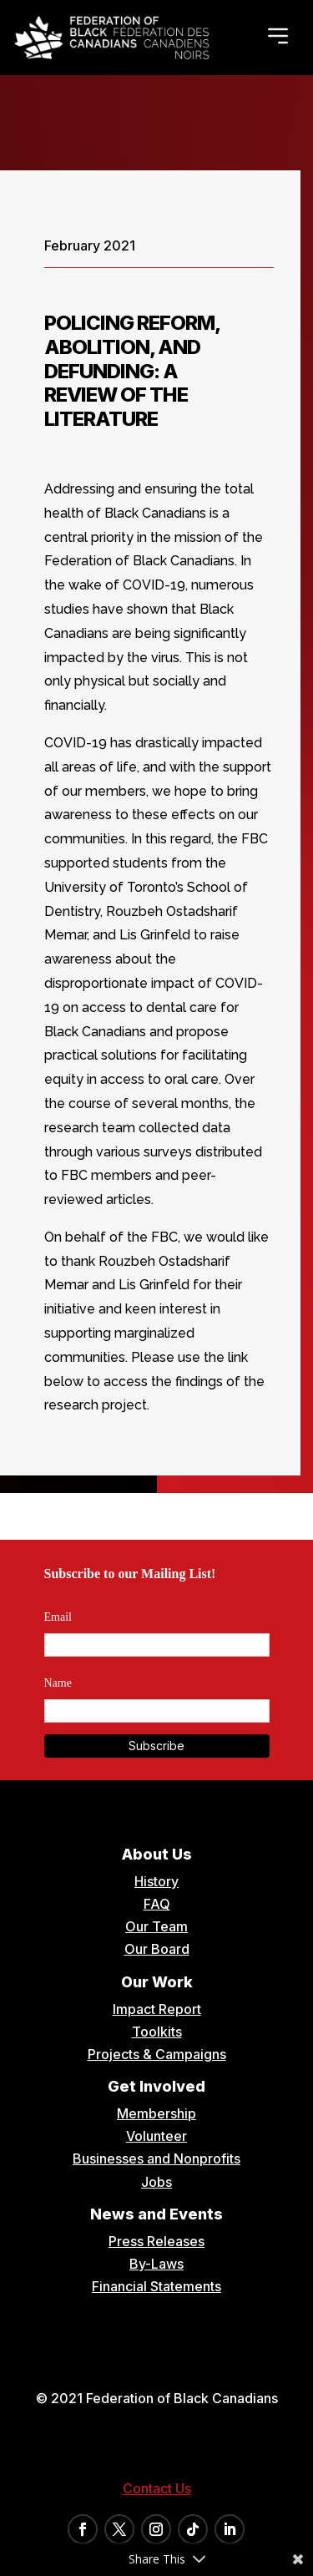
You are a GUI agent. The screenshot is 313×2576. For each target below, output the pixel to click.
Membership (156, 2113)
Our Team (156, 1926)
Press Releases (156, 2241)
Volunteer (156, 2136)
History (156, 1881)
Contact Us (157, 2488)
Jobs (156, 2182)
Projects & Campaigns (157, 2054)
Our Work (157, 1982)
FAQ (157, 1903)
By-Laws (156, 2263)
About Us (157, 1854)
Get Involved (156, 2086)
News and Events (156, 2214)
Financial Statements (156, 2286)
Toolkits (157, 2031)
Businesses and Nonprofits (156, 2158)
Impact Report (157, 2009)
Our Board (156, 1949)
